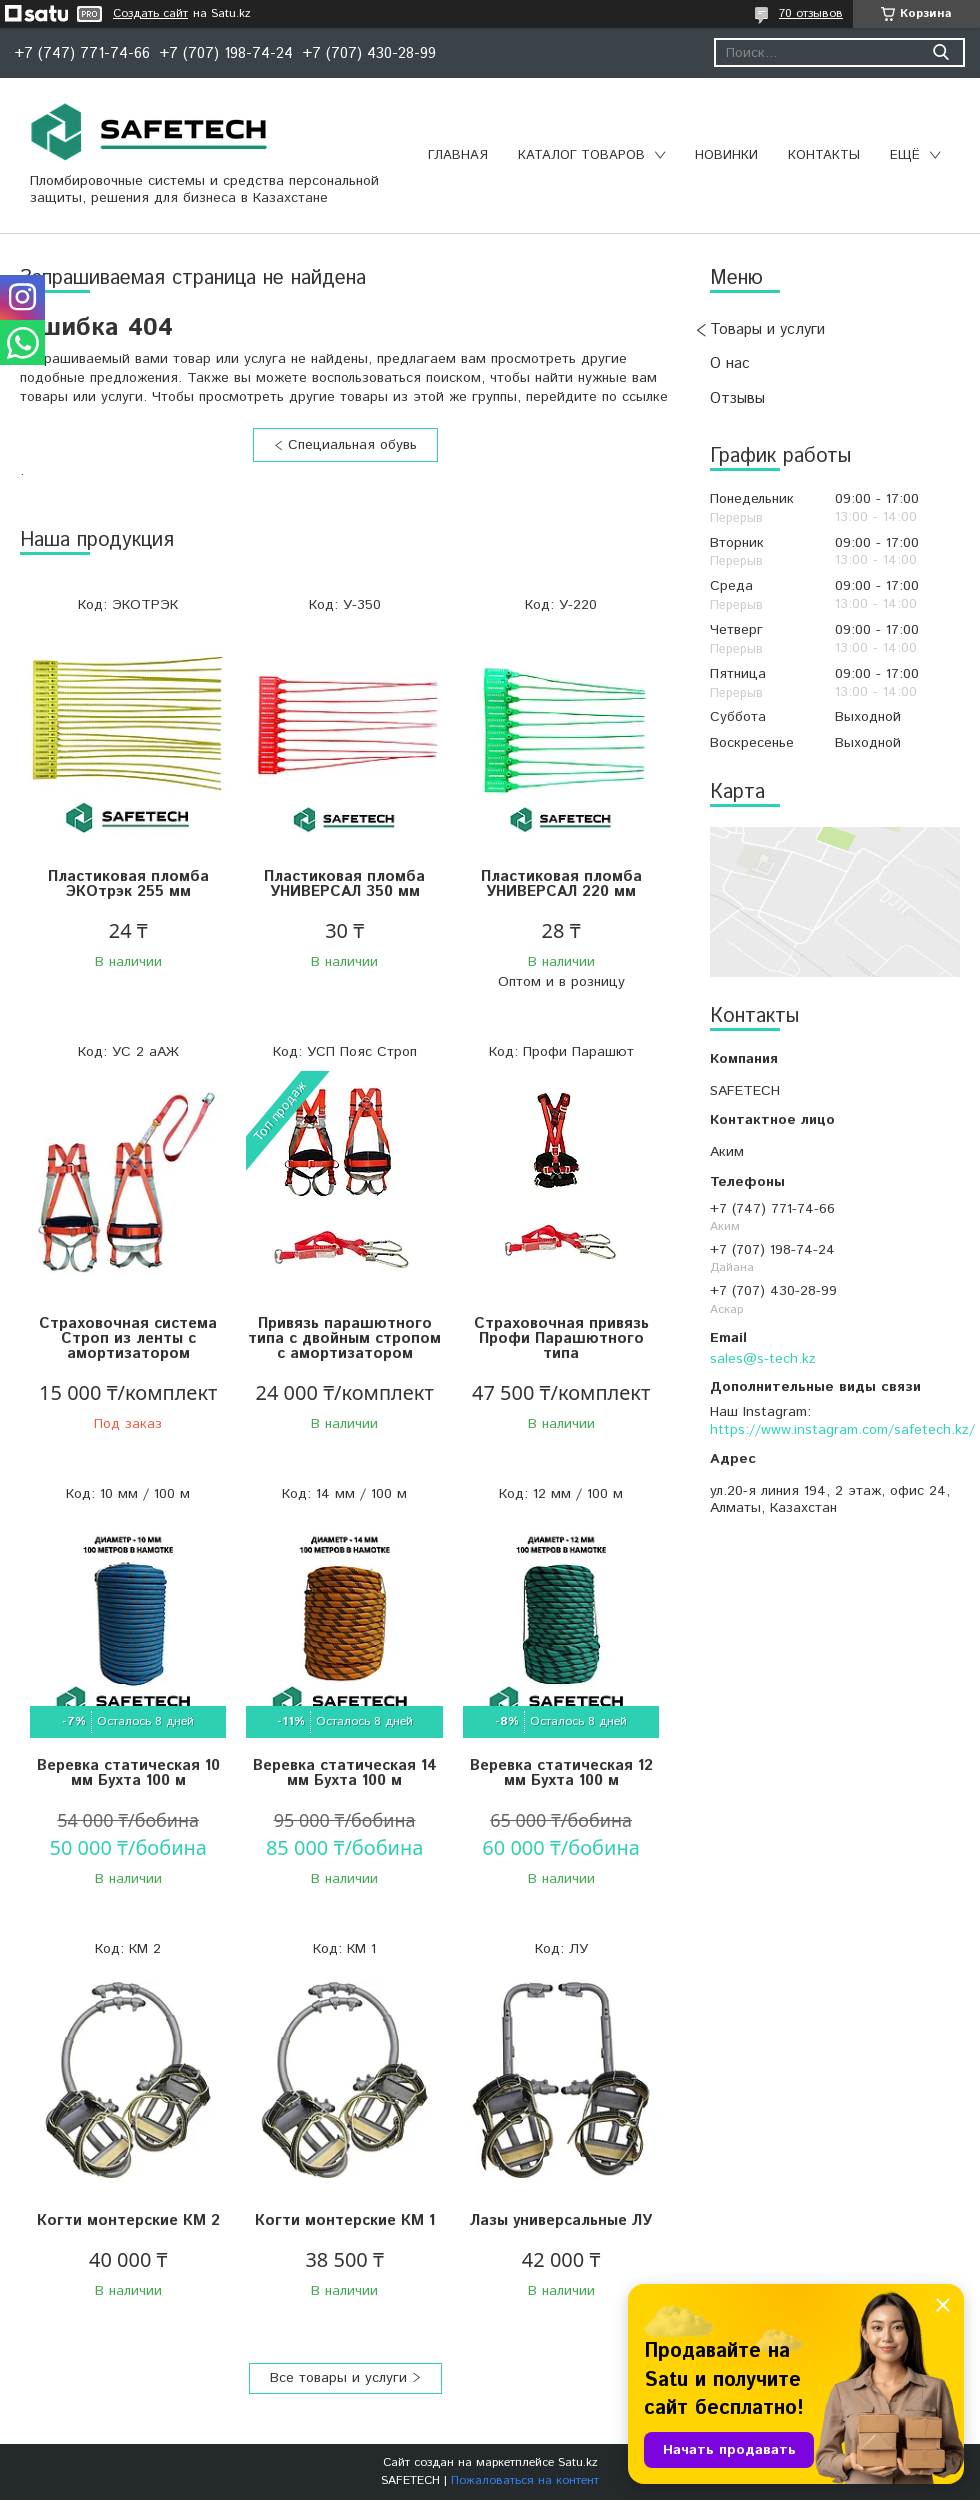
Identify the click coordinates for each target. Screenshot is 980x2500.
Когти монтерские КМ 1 (345, 2220)
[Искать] (940, 52)
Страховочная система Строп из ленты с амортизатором (128, 1338)
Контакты (824, 155)
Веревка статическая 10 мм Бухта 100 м (128, 1773)
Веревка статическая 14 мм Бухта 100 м (345, 1773)
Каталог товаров (581, 155)
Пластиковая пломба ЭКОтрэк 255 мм (128, 884)
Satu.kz (578, 2462)
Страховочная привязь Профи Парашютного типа (561, 1338)
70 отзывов (811, 13)
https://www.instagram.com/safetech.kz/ (842, 1430)
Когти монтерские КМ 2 (128, 2220)
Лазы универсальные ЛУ (561, 2220)
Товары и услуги (767, 329)
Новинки (726, 155)
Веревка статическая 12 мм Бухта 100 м (561, 1773)
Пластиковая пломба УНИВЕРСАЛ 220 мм (561, 884)
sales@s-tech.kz (763, 1359)
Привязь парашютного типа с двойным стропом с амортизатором (344, 1338)
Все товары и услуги (338, 2378)
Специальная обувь (352, 445)
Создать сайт (150, 14)
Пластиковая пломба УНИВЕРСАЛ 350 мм (344, 884)
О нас (730, 363)
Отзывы (737, 398)
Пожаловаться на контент (525, 2480)
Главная (458, 155)
